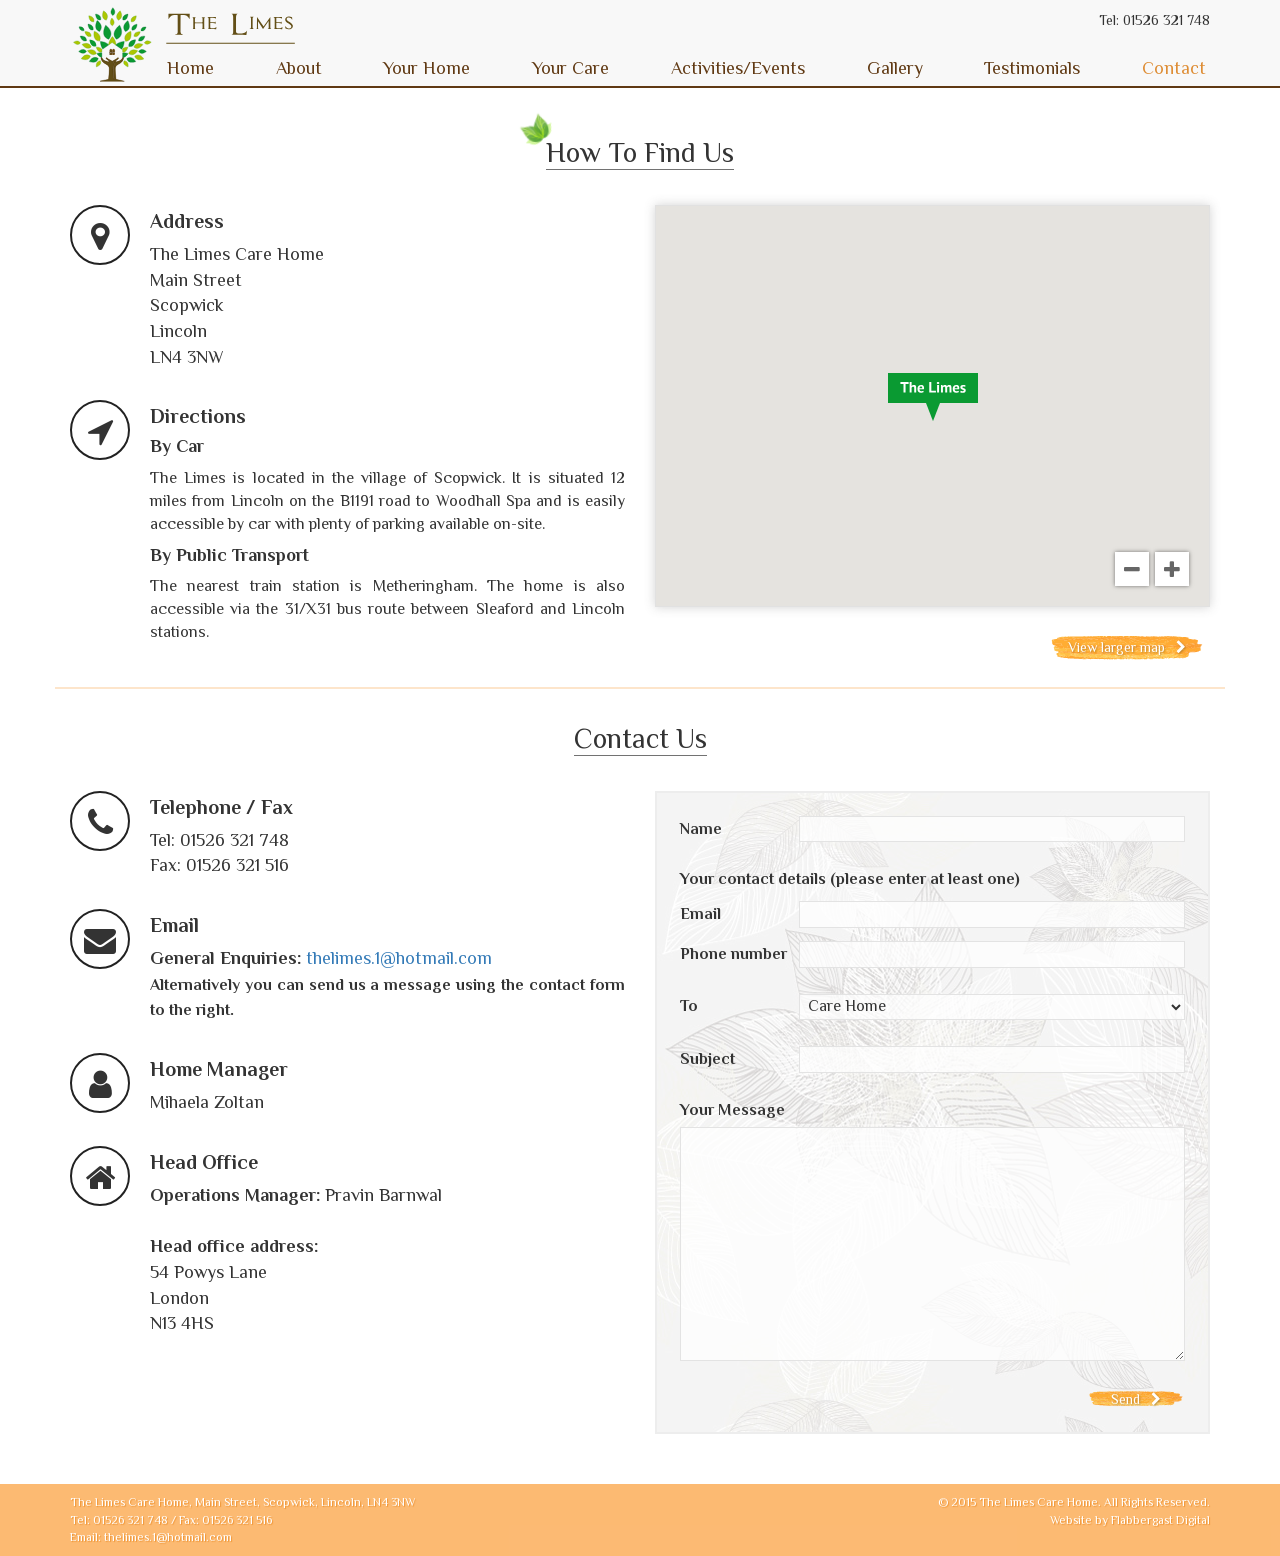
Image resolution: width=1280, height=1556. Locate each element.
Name (701, 829)
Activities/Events (738, 68)
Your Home (426, 68)
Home (190, 68)
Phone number (733, 954)
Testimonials (1032, 68)
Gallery (895, 68)
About (299, 68)
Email (700, 914)
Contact (1174, 68)
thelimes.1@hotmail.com (399, 958)
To (689, 1006)
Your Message (732, 1110)
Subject (707, 1059)
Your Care (570, 68)
